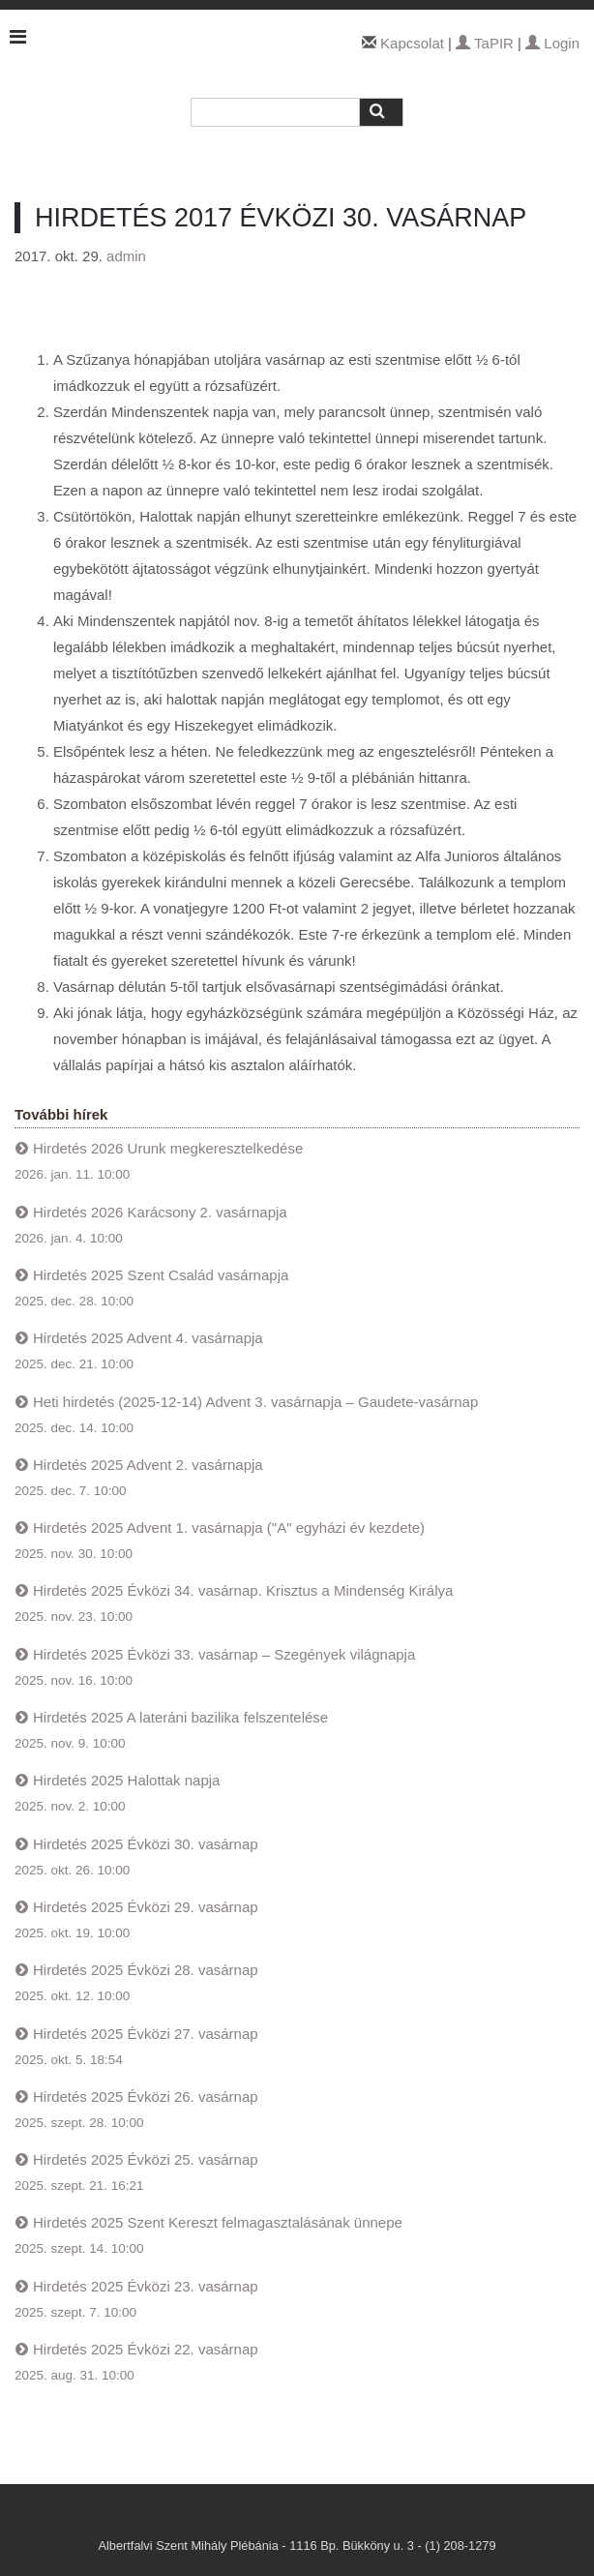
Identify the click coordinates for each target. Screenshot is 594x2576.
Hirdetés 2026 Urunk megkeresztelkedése (168, 1148)
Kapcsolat (412, 43)
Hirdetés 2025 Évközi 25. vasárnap (145, 2159)
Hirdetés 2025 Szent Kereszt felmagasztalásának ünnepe (217, 2222)
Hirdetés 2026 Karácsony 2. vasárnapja (160, 1212)
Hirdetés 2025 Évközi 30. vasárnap (145, 1844)
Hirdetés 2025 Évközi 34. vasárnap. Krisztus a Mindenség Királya (243, 1590)
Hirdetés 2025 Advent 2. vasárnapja (148, 1464)
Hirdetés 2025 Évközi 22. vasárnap (145, 2349)
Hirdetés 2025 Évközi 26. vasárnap (145, 2096)
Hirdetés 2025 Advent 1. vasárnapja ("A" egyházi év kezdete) (229, 1527)
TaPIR (485, 43)
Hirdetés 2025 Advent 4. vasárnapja (148, 1338)
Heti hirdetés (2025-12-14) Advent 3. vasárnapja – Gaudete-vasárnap (255, 1401)
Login (552, 43)
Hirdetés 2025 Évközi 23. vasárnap (145, 2286)
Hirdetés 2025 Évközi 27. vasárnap (145, 2033)
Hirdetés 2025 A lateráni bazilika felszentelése (180, 1717)
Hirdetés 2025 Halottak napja (126, 1780)
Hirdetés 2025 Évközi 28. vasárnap (145, 1970)
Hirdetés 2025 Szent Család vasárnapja (160, 1275)
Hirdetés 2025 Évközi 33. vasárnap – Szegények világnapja (224, 1654)
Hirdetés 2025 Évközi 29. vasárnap (145, 1907)
